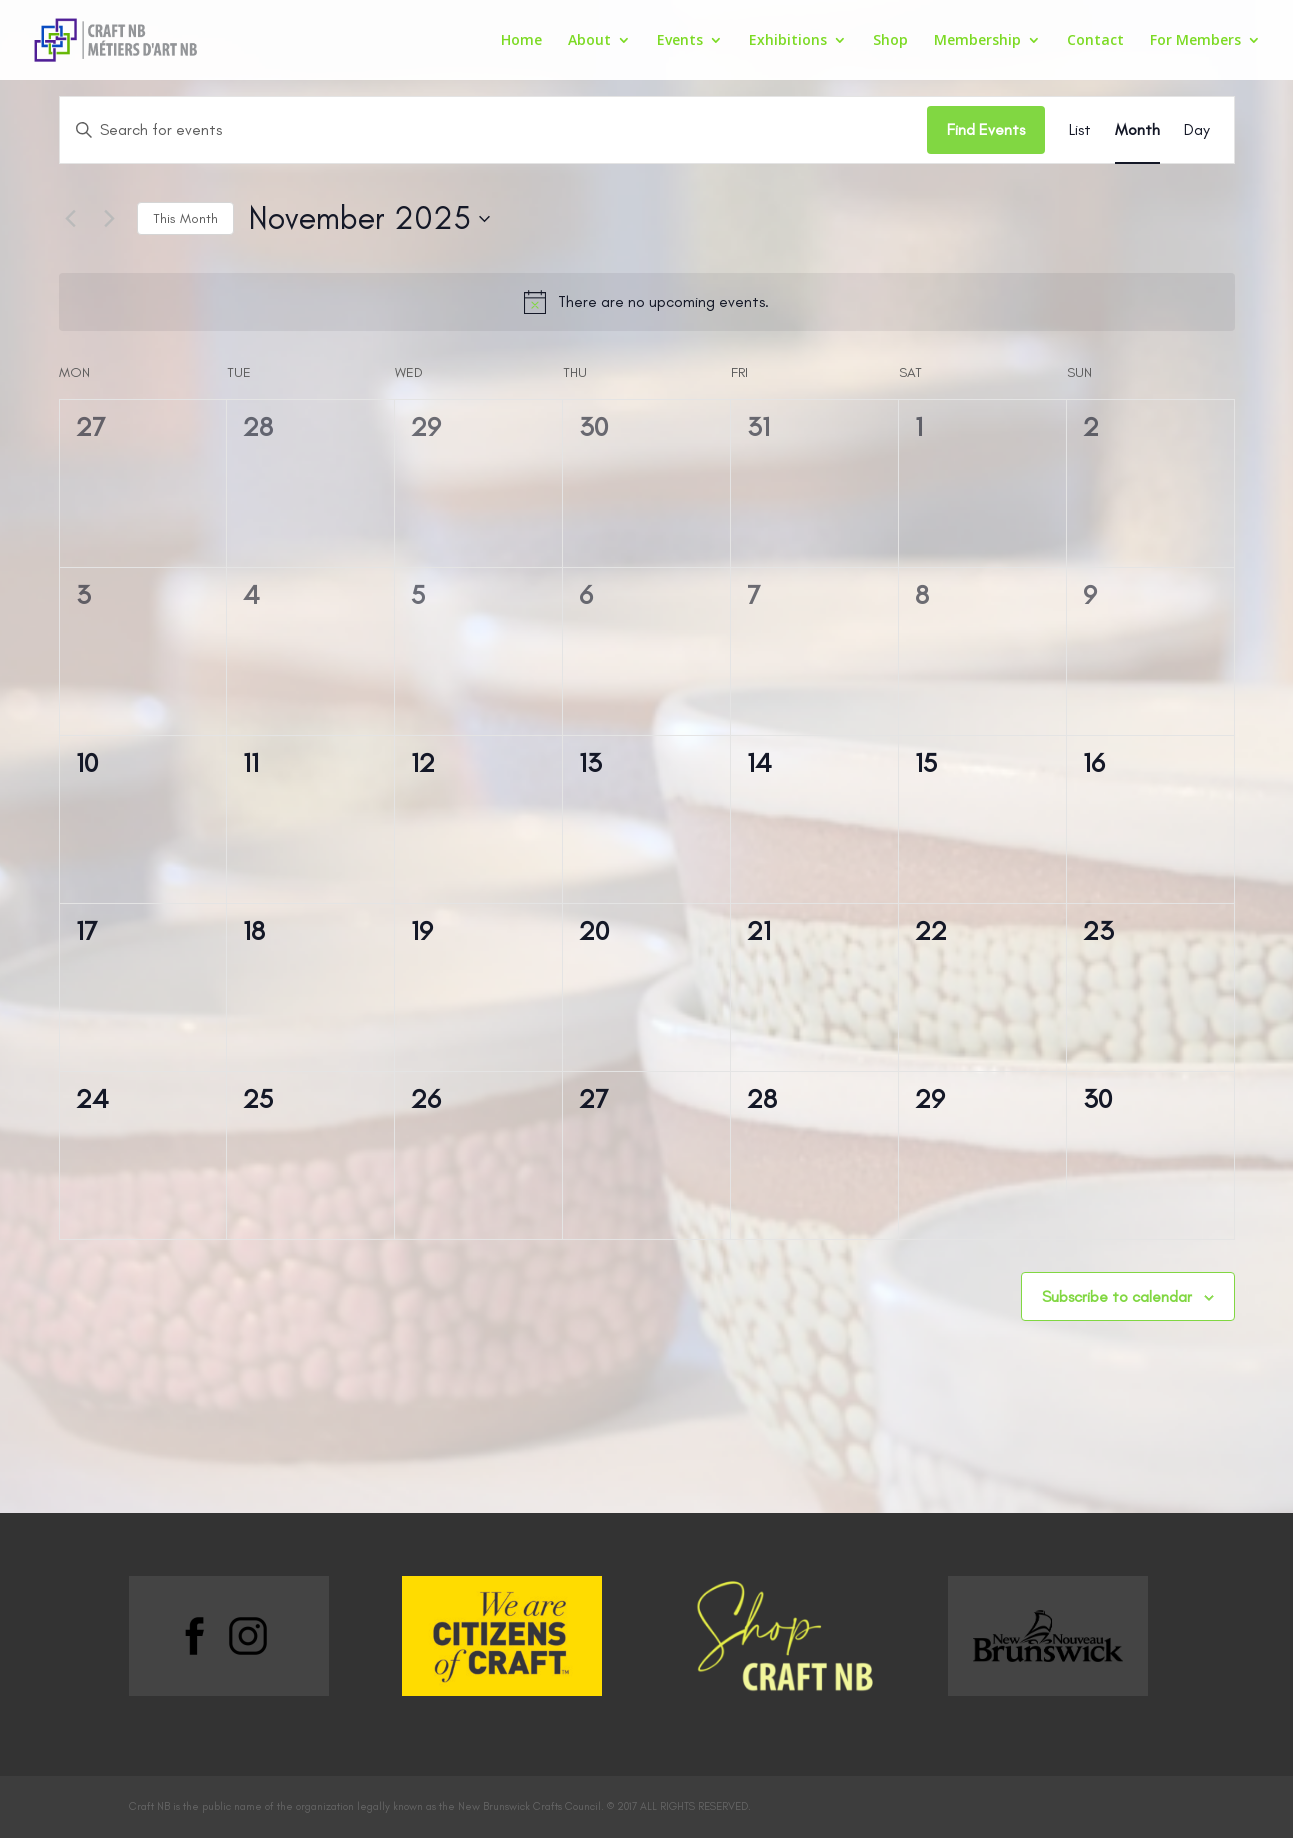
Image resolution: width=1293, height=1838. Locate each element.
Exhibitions (788, 41)
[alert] (647, 302)
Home (521, 41)
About (589, 41)
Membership (977, 41)
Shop (890, 41)
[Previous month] (71, 219)
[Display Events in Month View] (1137, 130)
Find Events (986, 129)
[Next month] (110, 219)
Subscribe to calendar (1117, 1296)
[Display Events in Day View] (1197, 130)
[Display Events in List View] (1080, 130)
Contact (1095, 41)
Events (680, 41)
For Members (1195, 41)
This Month (185, 218)
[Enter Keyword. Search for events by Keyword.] (493, 130)
